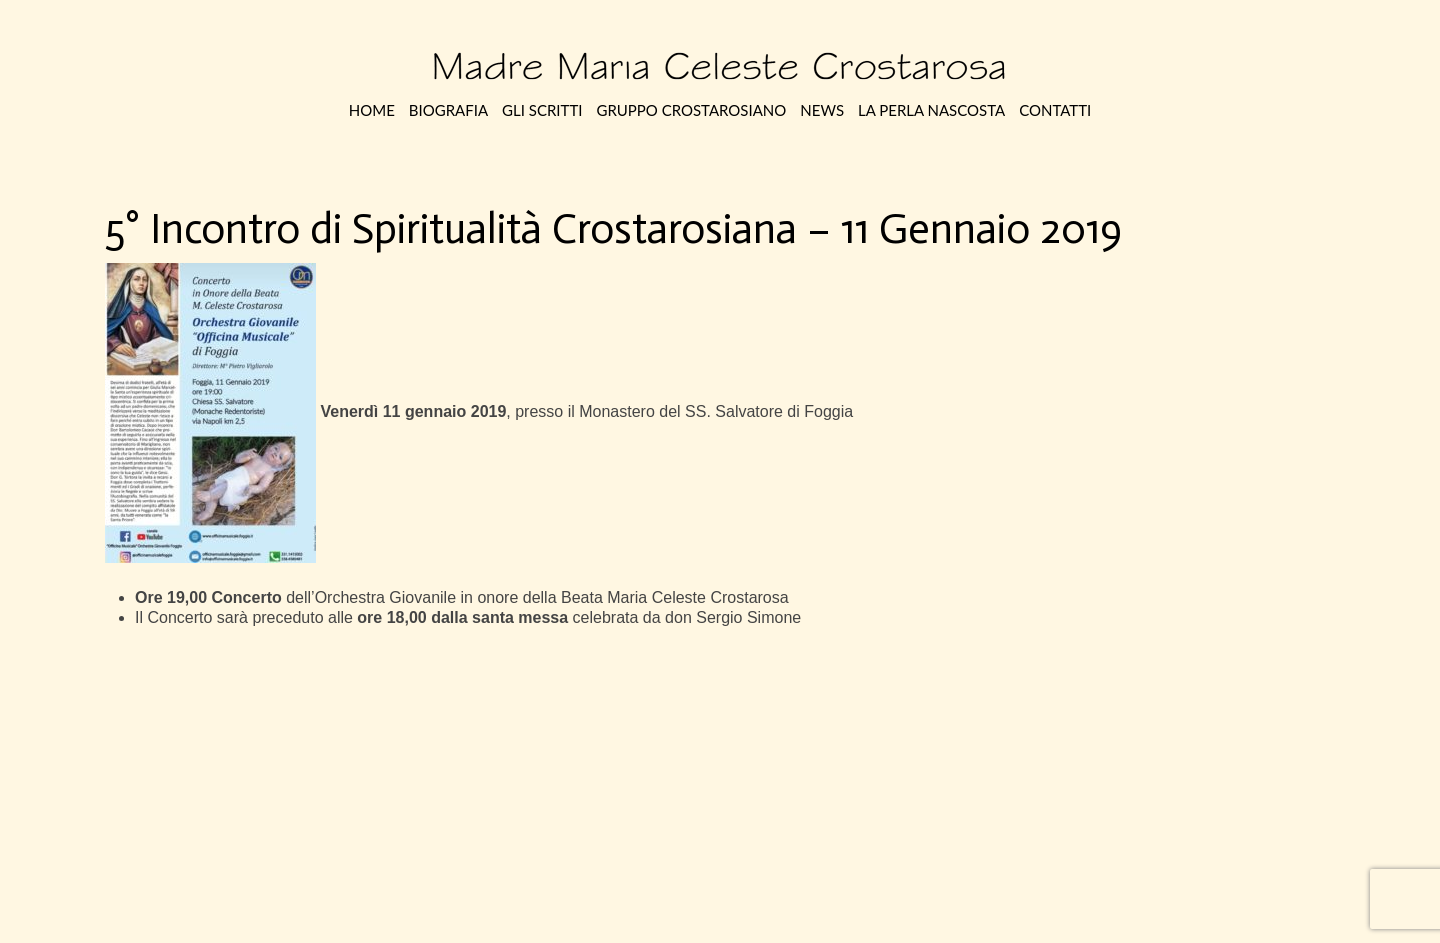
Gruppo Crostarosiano (691, 110)
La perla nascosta (931, 110)
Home (372, 110)
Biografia (448, 110)
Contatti (1055, 110)
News (822, 110)
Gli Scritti (542, 110)
